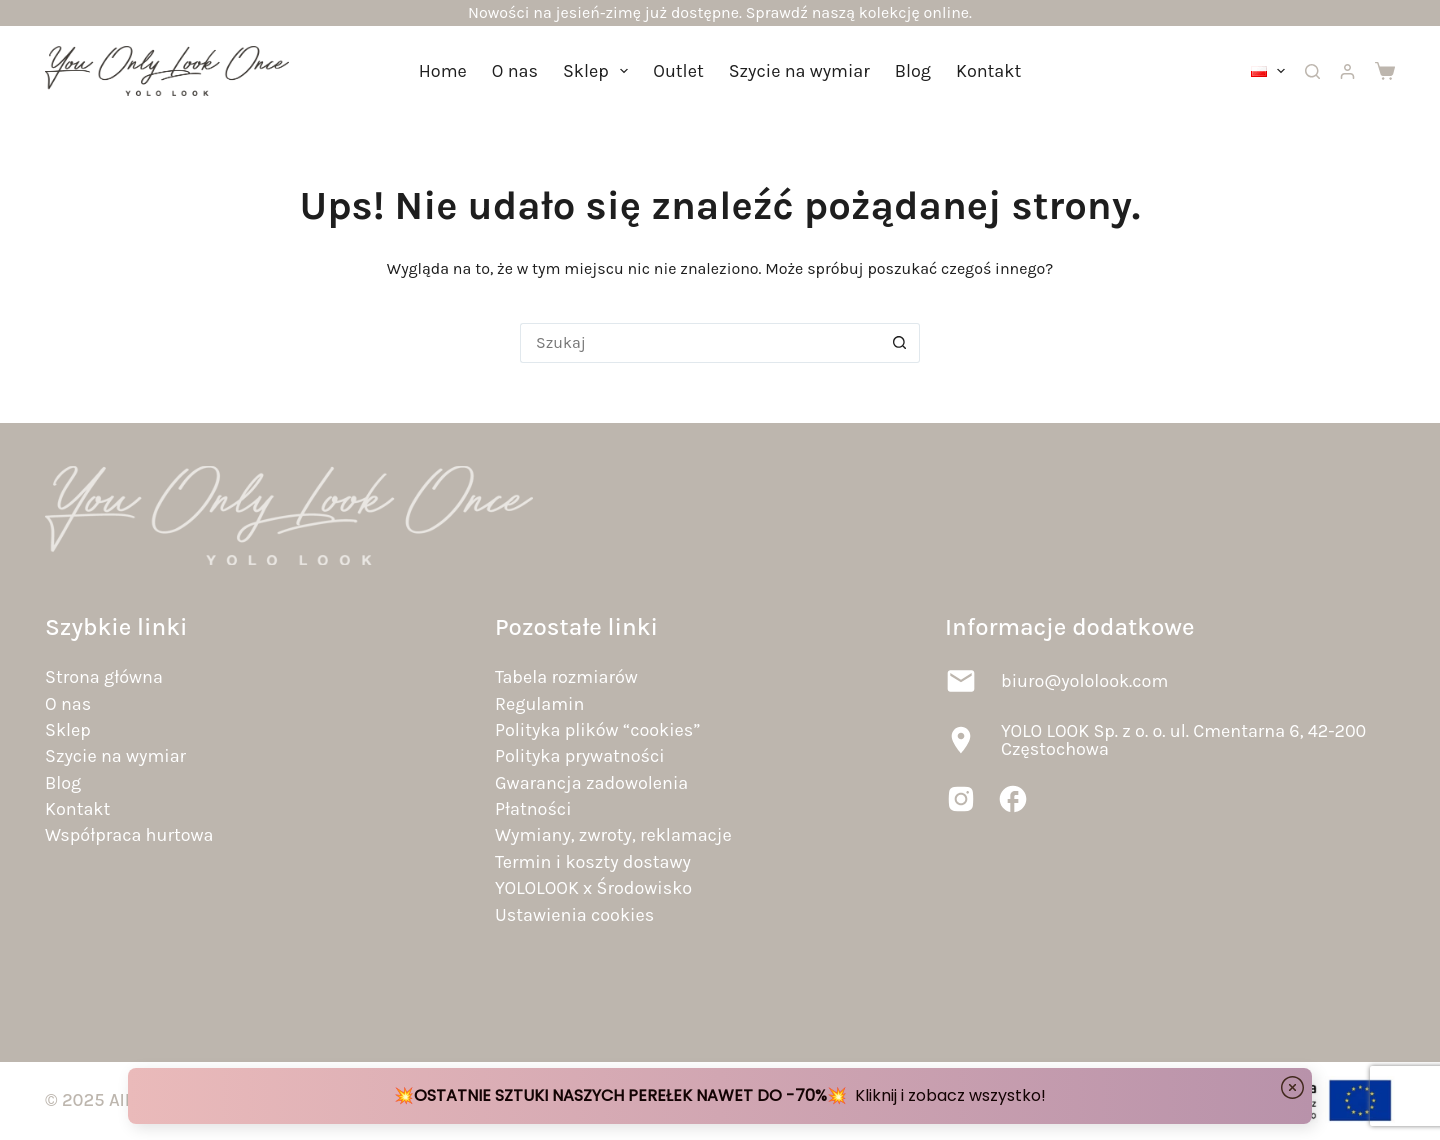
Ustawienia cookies (574, 915)
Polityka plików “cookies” (597, 730)
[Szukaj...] (700, 343)
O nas (515, 71)
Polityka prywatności (580, 756)
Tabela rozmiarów (566, 677)
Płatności (533, 809)
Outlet (678, 71)
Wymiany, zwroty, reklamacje (613, 835)
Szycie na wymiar (799, 71)
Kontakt (988, 71)
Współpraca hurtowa (129, 835)
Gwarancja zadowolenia (591, 783)
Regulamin (539, 704)
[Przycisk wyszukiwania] (900, 343)
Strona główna (104, 677)
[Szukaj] (1312, 71)
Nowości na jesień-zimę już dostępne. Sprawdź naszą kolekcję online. (720, 12)
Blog (913, 71)
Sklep (599, 71)
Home (443, 71)
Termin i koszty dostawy (593, 862)
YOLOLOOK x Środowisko (593, 888)
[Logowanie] (1347, 71)
